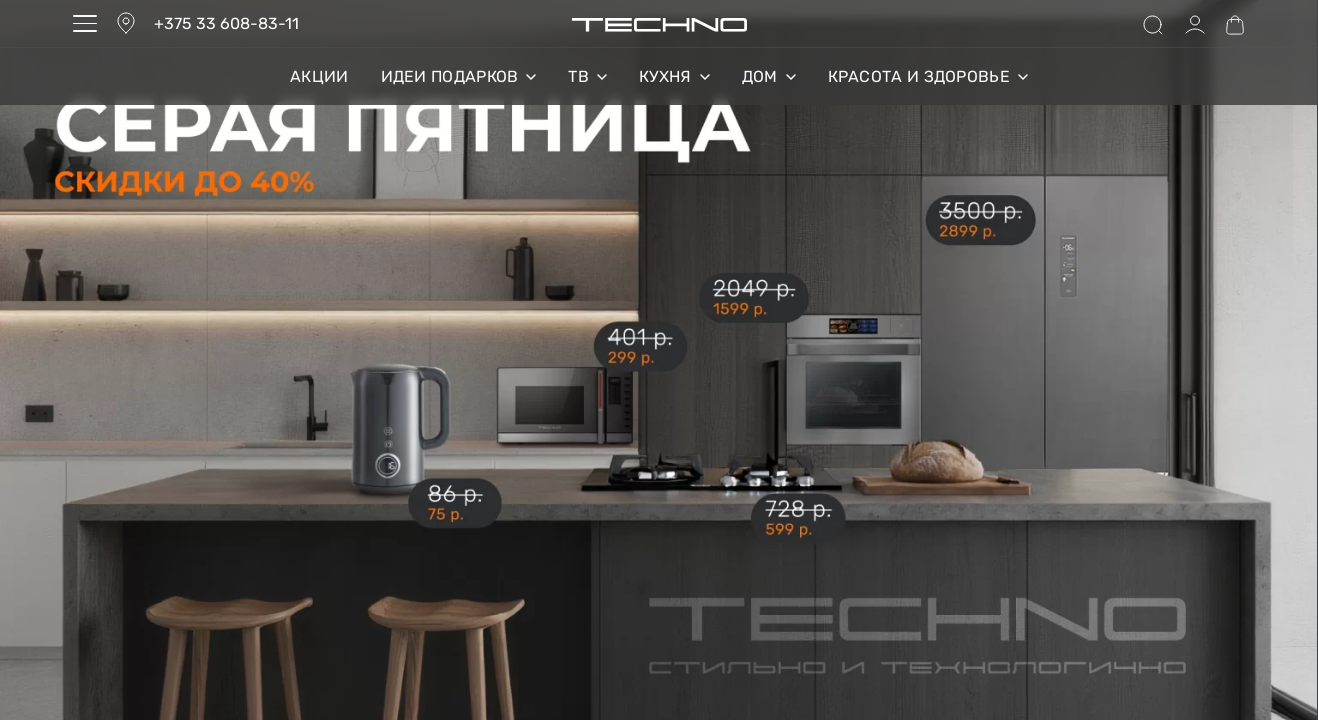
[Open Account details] (1195, 24)
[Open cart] (1235, 24)
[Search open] (1153, 24)
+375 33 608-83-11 (226, 23)
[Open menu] (85, 23)
